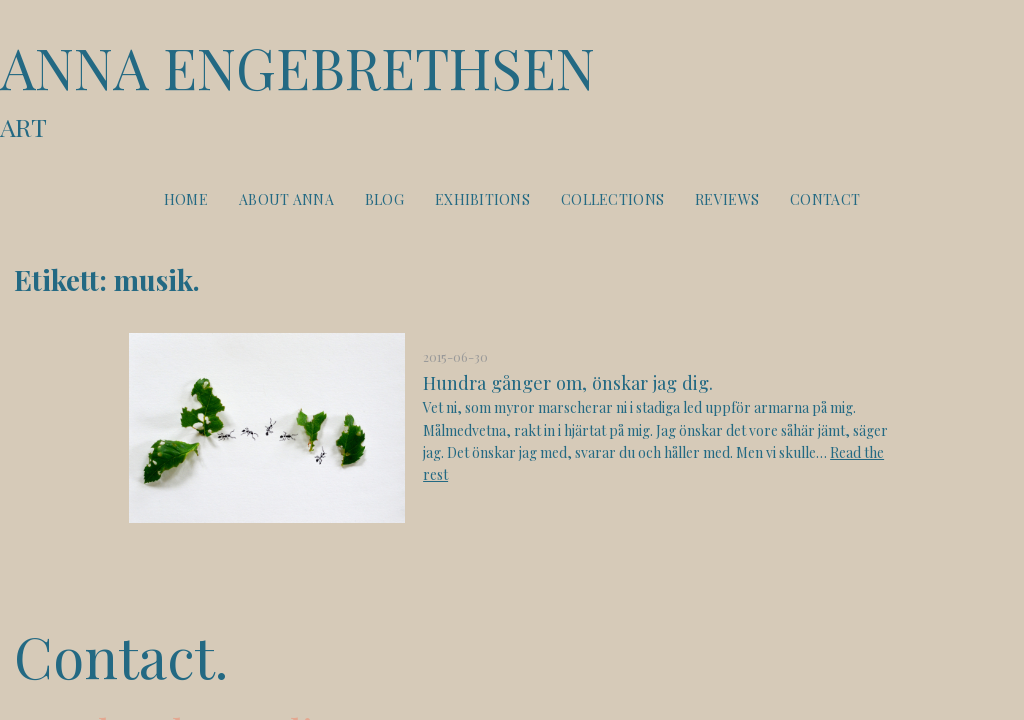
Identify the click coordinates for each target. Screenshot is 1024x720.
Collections (612, 199)
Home (186, 199)
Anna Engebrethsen (512, 88)
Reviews (727, 199)
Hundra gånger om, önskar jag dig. (568, 382)
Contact (825, 199)
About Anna (286, 199)
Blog (384, 199)
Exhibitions (482, 199)
